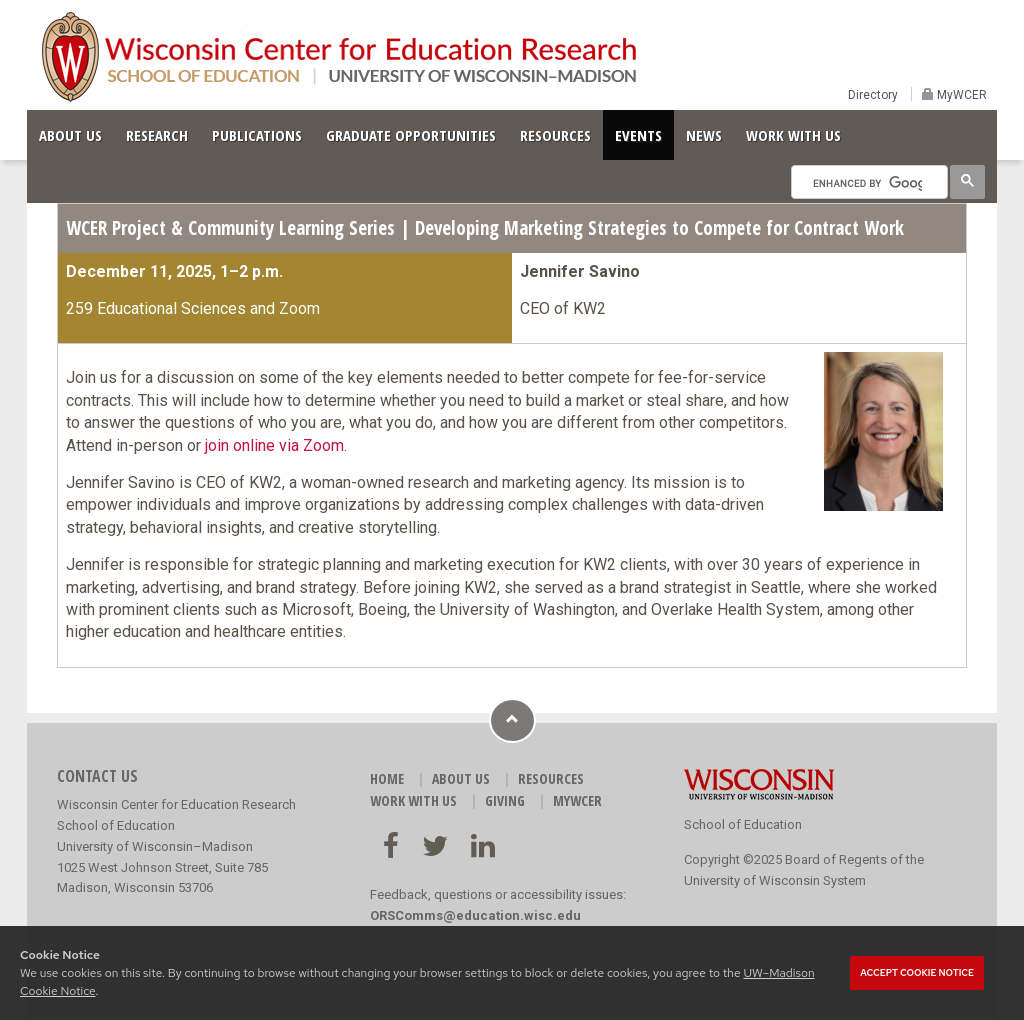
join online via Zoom (274, 445)
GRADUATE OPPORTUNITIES (411, 135)
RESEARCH (157, 135)
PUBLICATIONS (257, 135)
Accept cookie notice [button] (917, 973)
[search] (867, 183)
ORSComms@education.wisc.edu (475, 915)
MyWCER (960, 95)
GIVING (505, 800)
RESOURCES (555, 135)
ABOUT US (70, 135)
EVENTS (638, 135)
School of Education (743, 824)
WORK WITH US (793, 135)
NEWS (704, 135)
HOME (387, 778)
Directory (873, 95)
